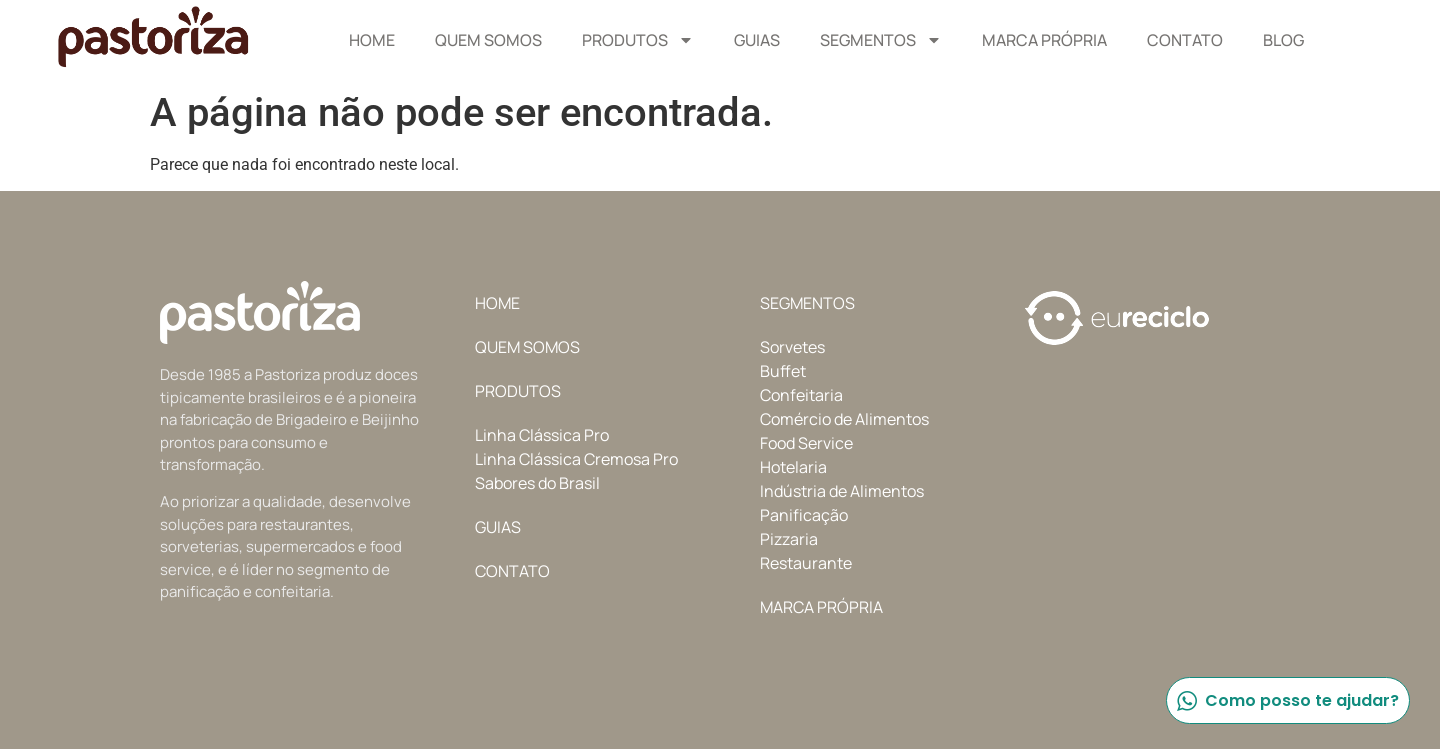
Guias (757, 40)
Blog (1283, 40)
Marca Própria (1044, 40)
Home (372, 40)
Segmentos (881, 40)
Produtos (638, 40)
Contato (1185, 40)
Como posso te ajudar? (1287, 700)
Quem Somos (488, 40)
